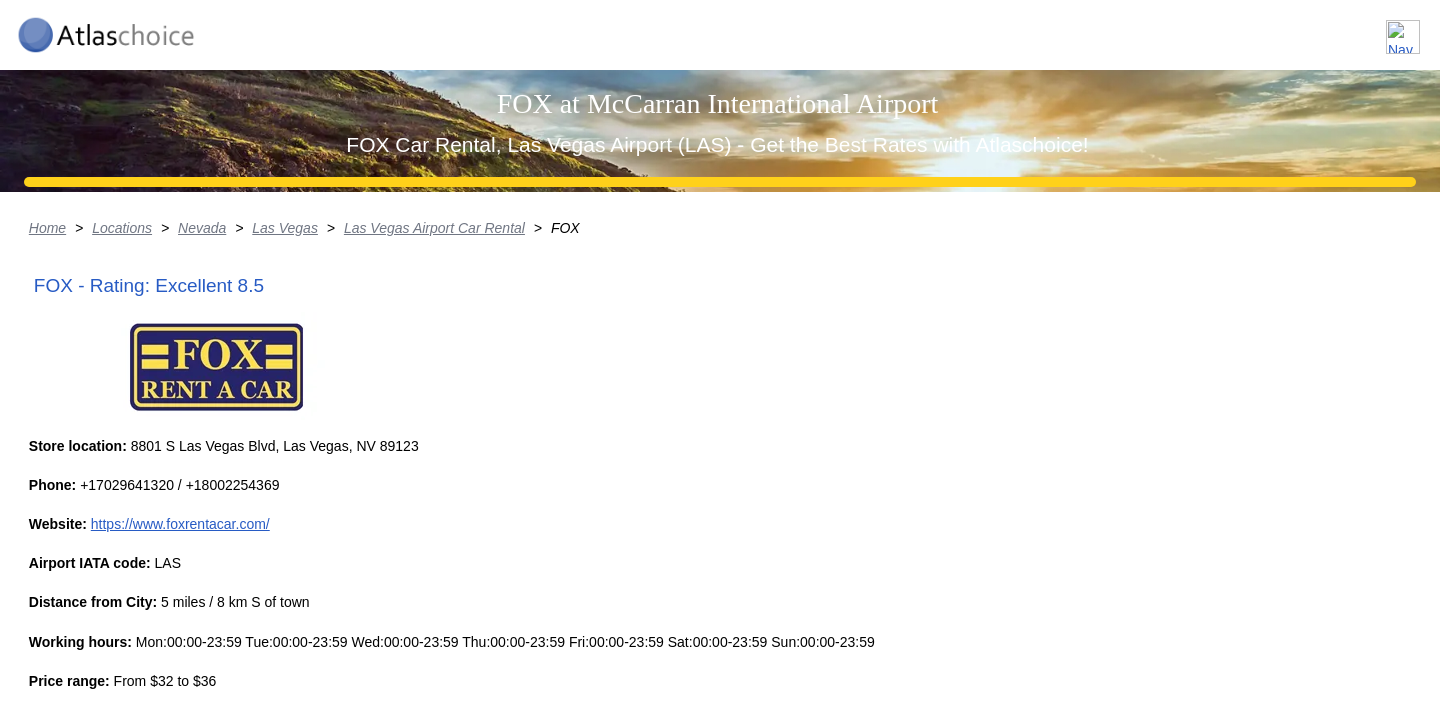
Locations (1098, 28)
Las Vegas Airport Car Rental (555, 385)
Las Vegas (405, 385)
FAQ (1290, 28)
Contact (1372, 28)
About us (1203, 28)
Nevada (320, 385)
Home (163, 385)
